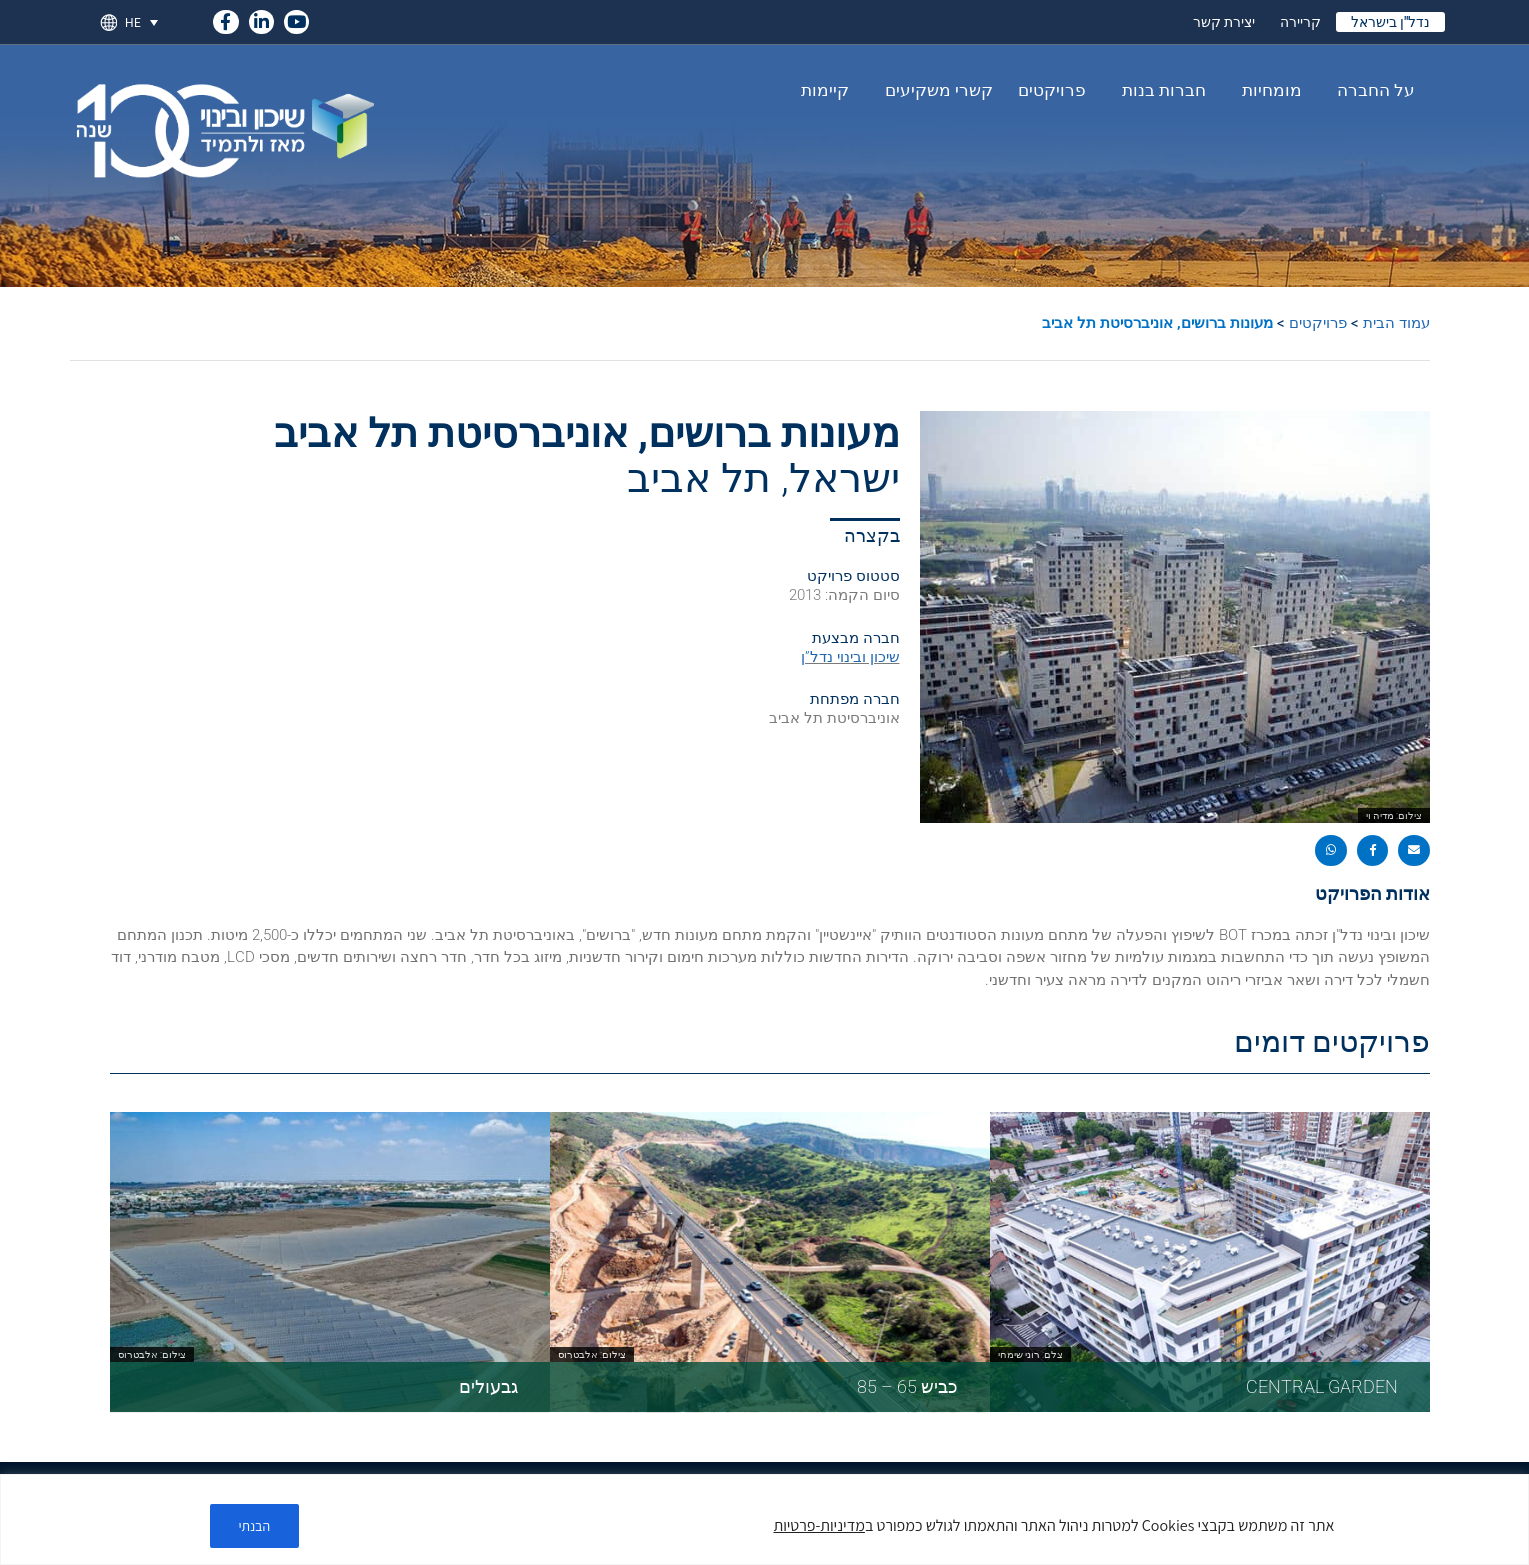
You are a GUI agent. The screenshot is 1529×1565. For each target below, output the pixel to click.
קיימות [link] (825, 90)
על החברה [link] (1371, 90)
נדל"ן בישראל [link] (1390, 22)
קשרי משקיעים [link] (934, 90)
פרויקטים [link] (1052, 90)
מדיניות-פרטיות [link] (819, 1525)
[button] (1414, 851)
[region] (764, 1519)
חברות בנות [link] (1159, 90)
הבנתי (255, 1526)
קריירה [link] (1300, 22)
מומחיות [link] (1267, 90)
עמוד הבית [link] (1396, 323)
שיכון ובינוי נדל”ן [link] (850, 657)
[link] (225, 18)
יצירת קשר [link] (1224, 22)
